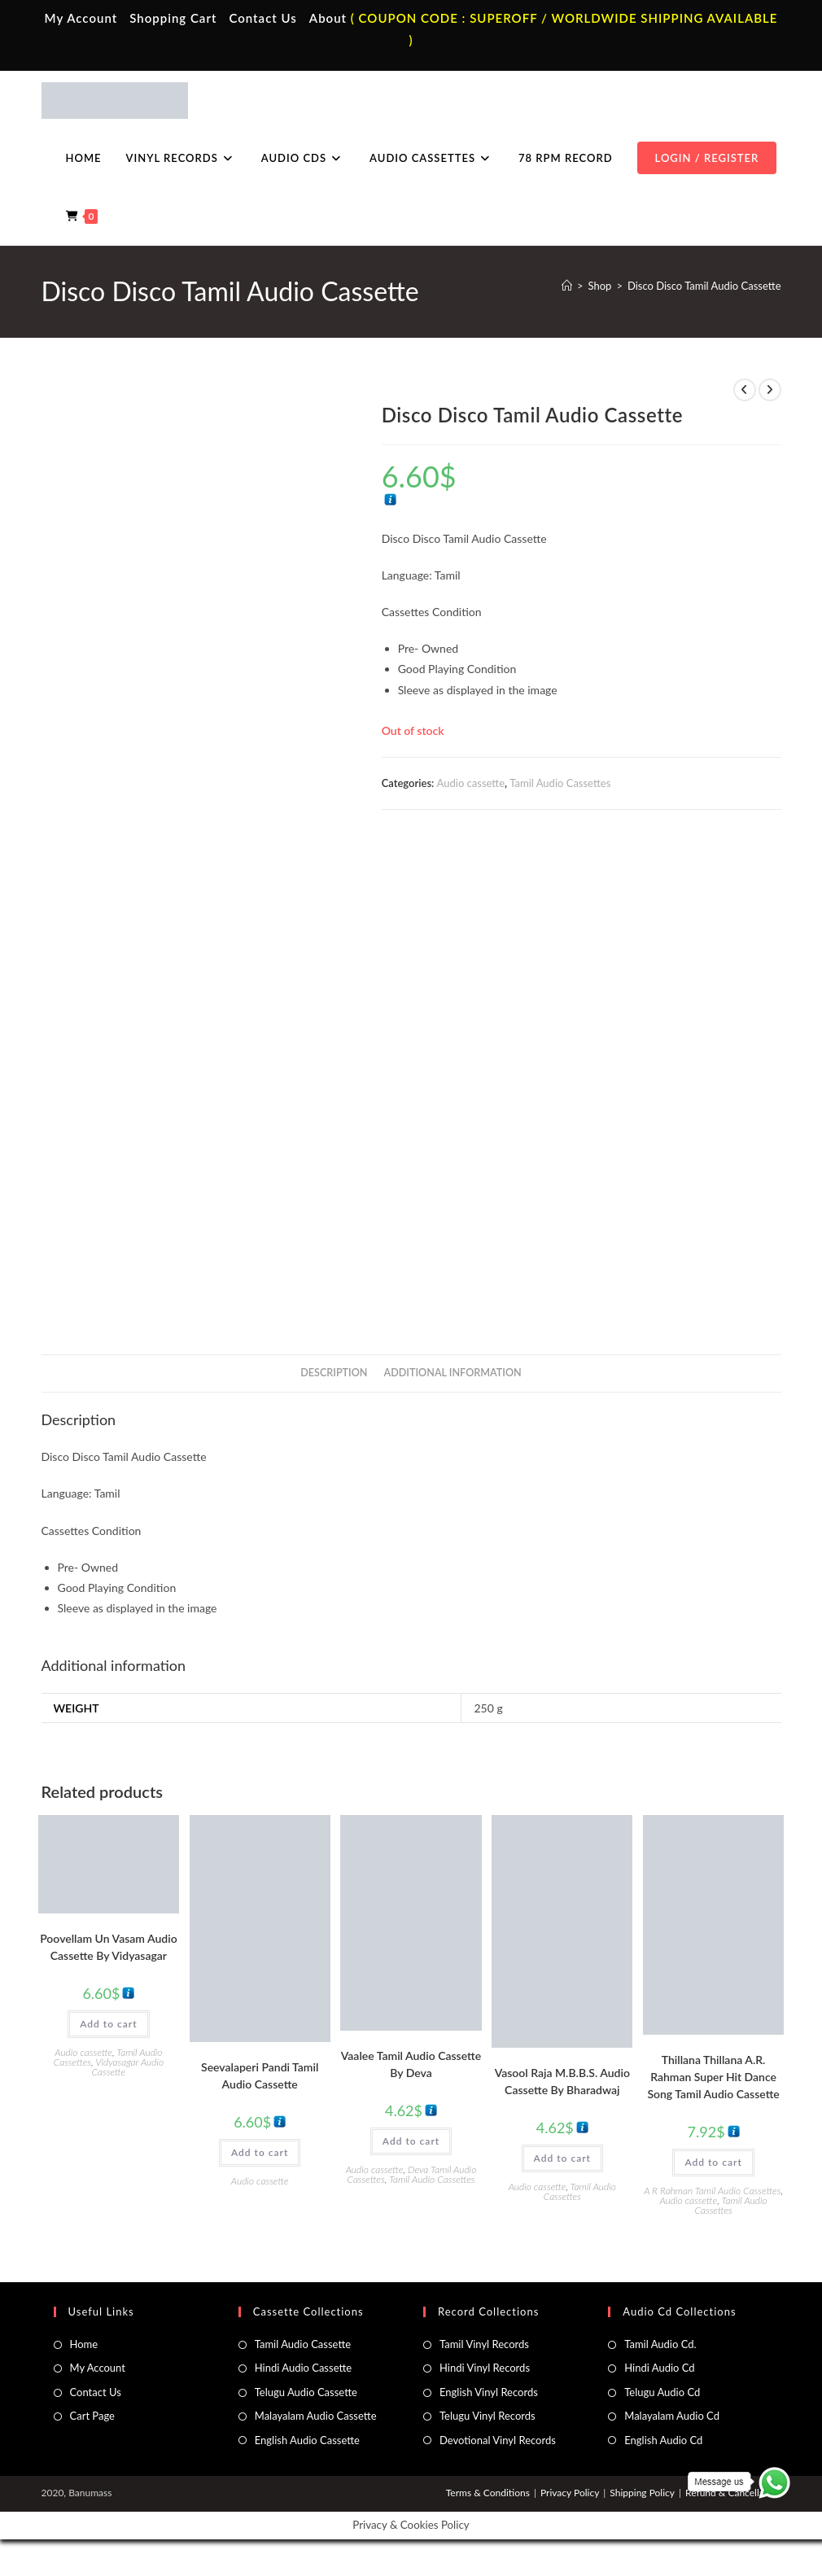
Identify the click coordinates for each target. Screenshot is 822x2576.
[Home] (567, 285)
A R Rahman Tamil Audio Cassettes (712, 2191)
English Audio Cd (663, 2440)
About (328, 18)
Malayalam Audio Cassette (316, 2415)
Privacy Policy (569, 2492)
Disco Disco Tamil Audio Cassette (704, 285)
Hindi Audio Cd (659, 2367)
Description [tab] (333, 1373)
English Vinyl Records (488, 2392)
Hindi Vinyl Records (484, 2367)
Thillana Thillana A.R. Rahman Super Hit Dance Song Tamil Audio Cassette (713, 2077)
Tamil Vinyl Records (484, 2344)
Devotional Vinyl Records (497, 2440)
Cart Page (92, 2415)
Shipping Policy (642, 2492)
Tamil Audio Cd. (660, 2344)
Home (84, 2344)
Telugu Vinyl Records (487, 2415)
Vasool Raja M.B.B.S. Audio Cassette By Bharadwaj (562, 2081)
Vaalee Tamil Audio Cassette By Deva (411, 2064)
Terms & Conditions (488, 2492)
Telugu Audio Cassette (306, 2392)
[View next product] (770, 389)
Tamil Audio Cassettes (559, 782)
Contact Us (262, 18)
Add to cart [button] (108, 2024)
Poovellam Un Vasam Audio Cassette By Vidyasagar (108, 1946)
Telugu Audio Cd (662, 2392)
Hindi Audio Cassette (303, 2367)
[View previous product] (744, 389)
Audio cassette (471, 782)
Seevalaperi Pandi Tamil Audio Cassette (259, 2075)
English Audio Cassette (307, 2440)
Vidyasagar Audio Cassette (128, 2067)
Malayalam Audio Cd (671, 2415)
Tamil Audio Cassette (303, 2344)
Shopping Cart (172, 18)
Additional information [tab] (453, 1373)
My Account (81, 18)
